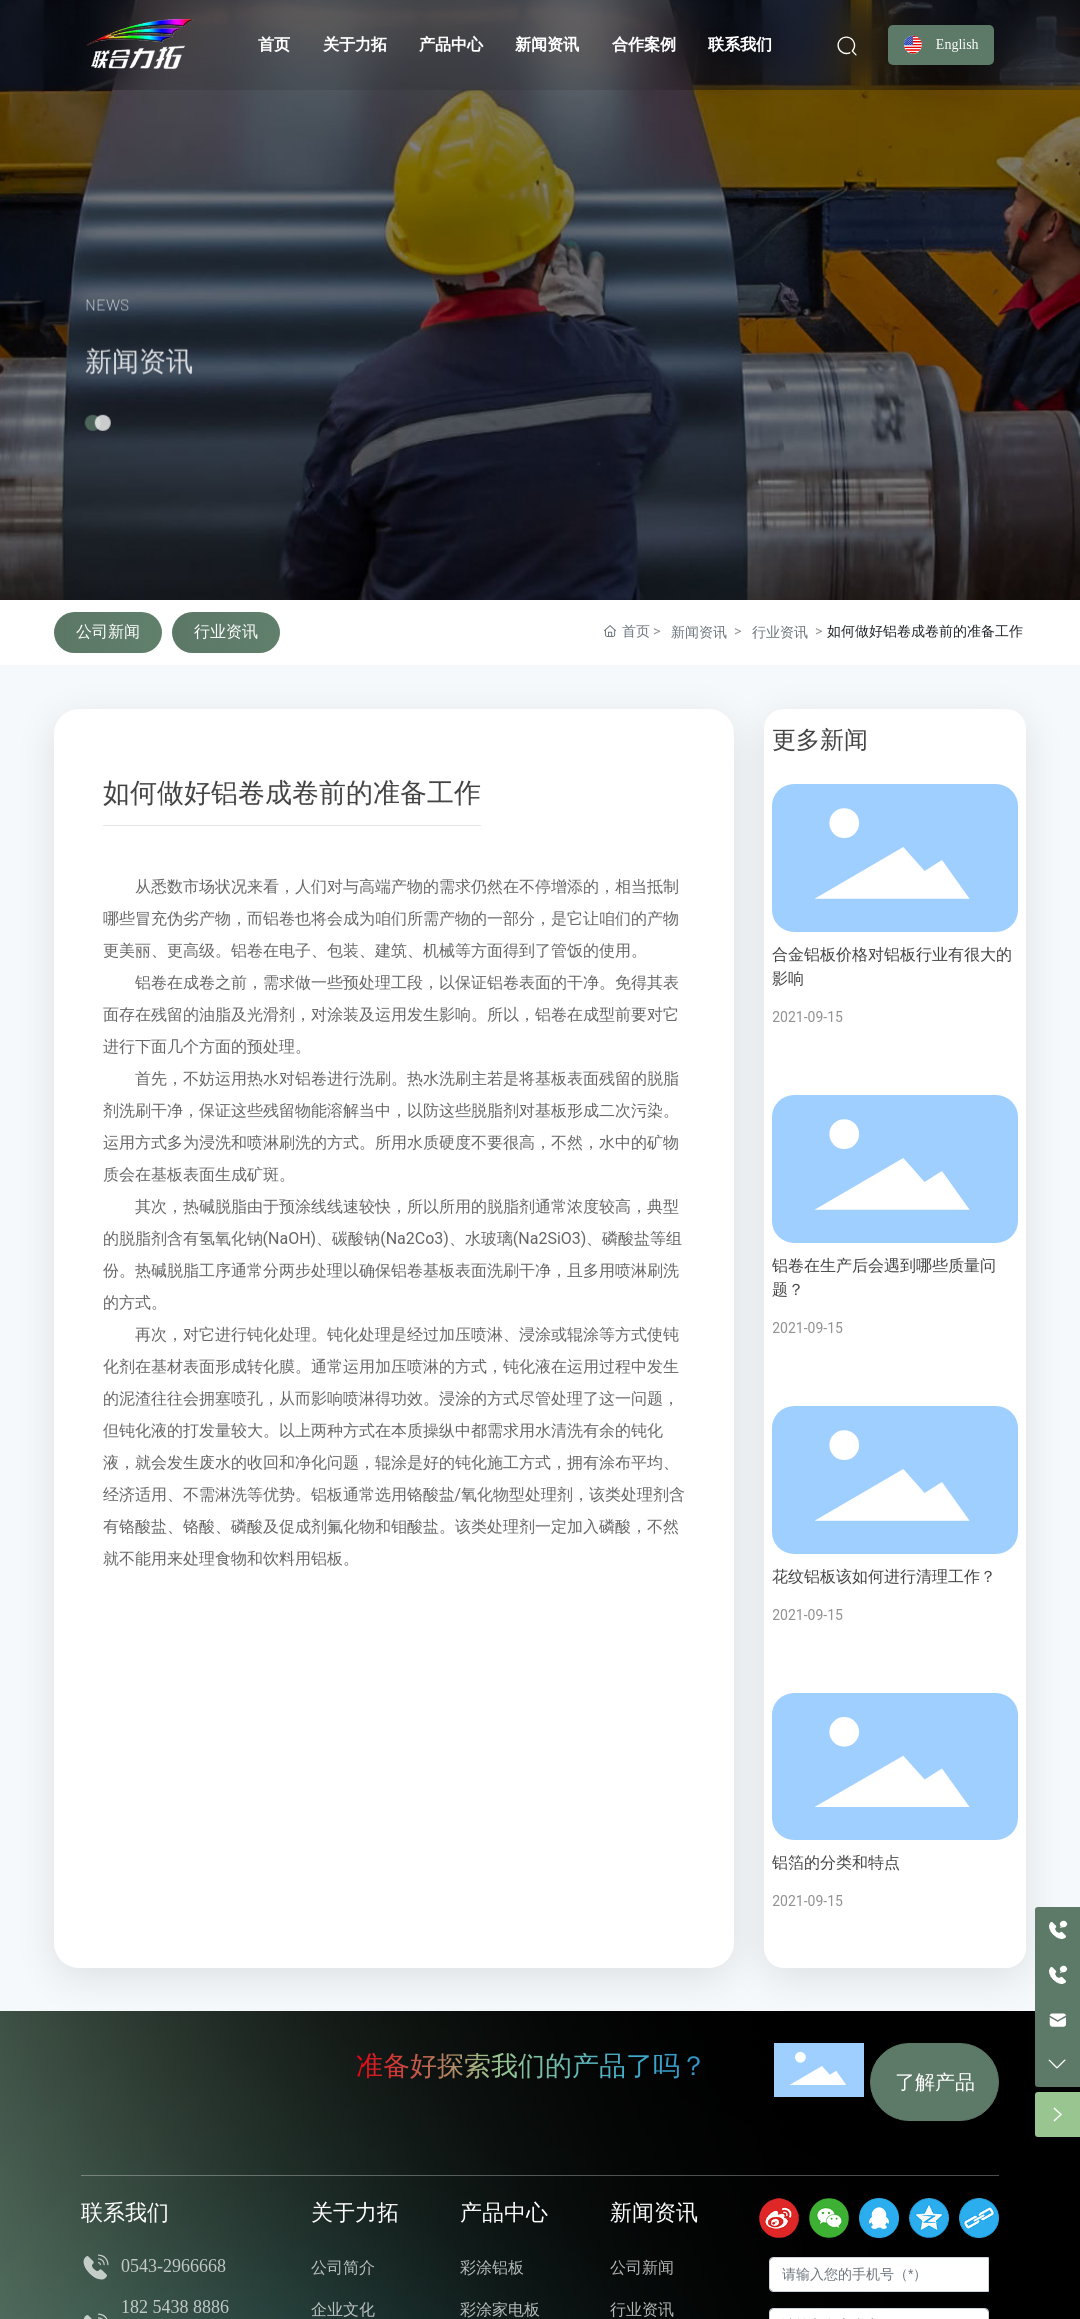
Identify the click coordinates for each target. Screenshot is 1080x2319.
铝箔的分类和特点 (836, 1862)
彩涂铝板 (492, 2267)
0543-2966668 (178, 2266)
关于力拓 (355, 2212)
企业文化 (343, 2309)
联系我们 (125, 2212)
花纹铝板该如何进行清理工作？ (884, 1576)
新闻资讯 (139, 398)
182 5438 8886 (175, 2307)
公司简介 (343, 2267)
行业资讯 (226, 631)
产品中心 (504, 2212)
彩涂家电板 (500, 2309)
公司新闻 (108, 631)
